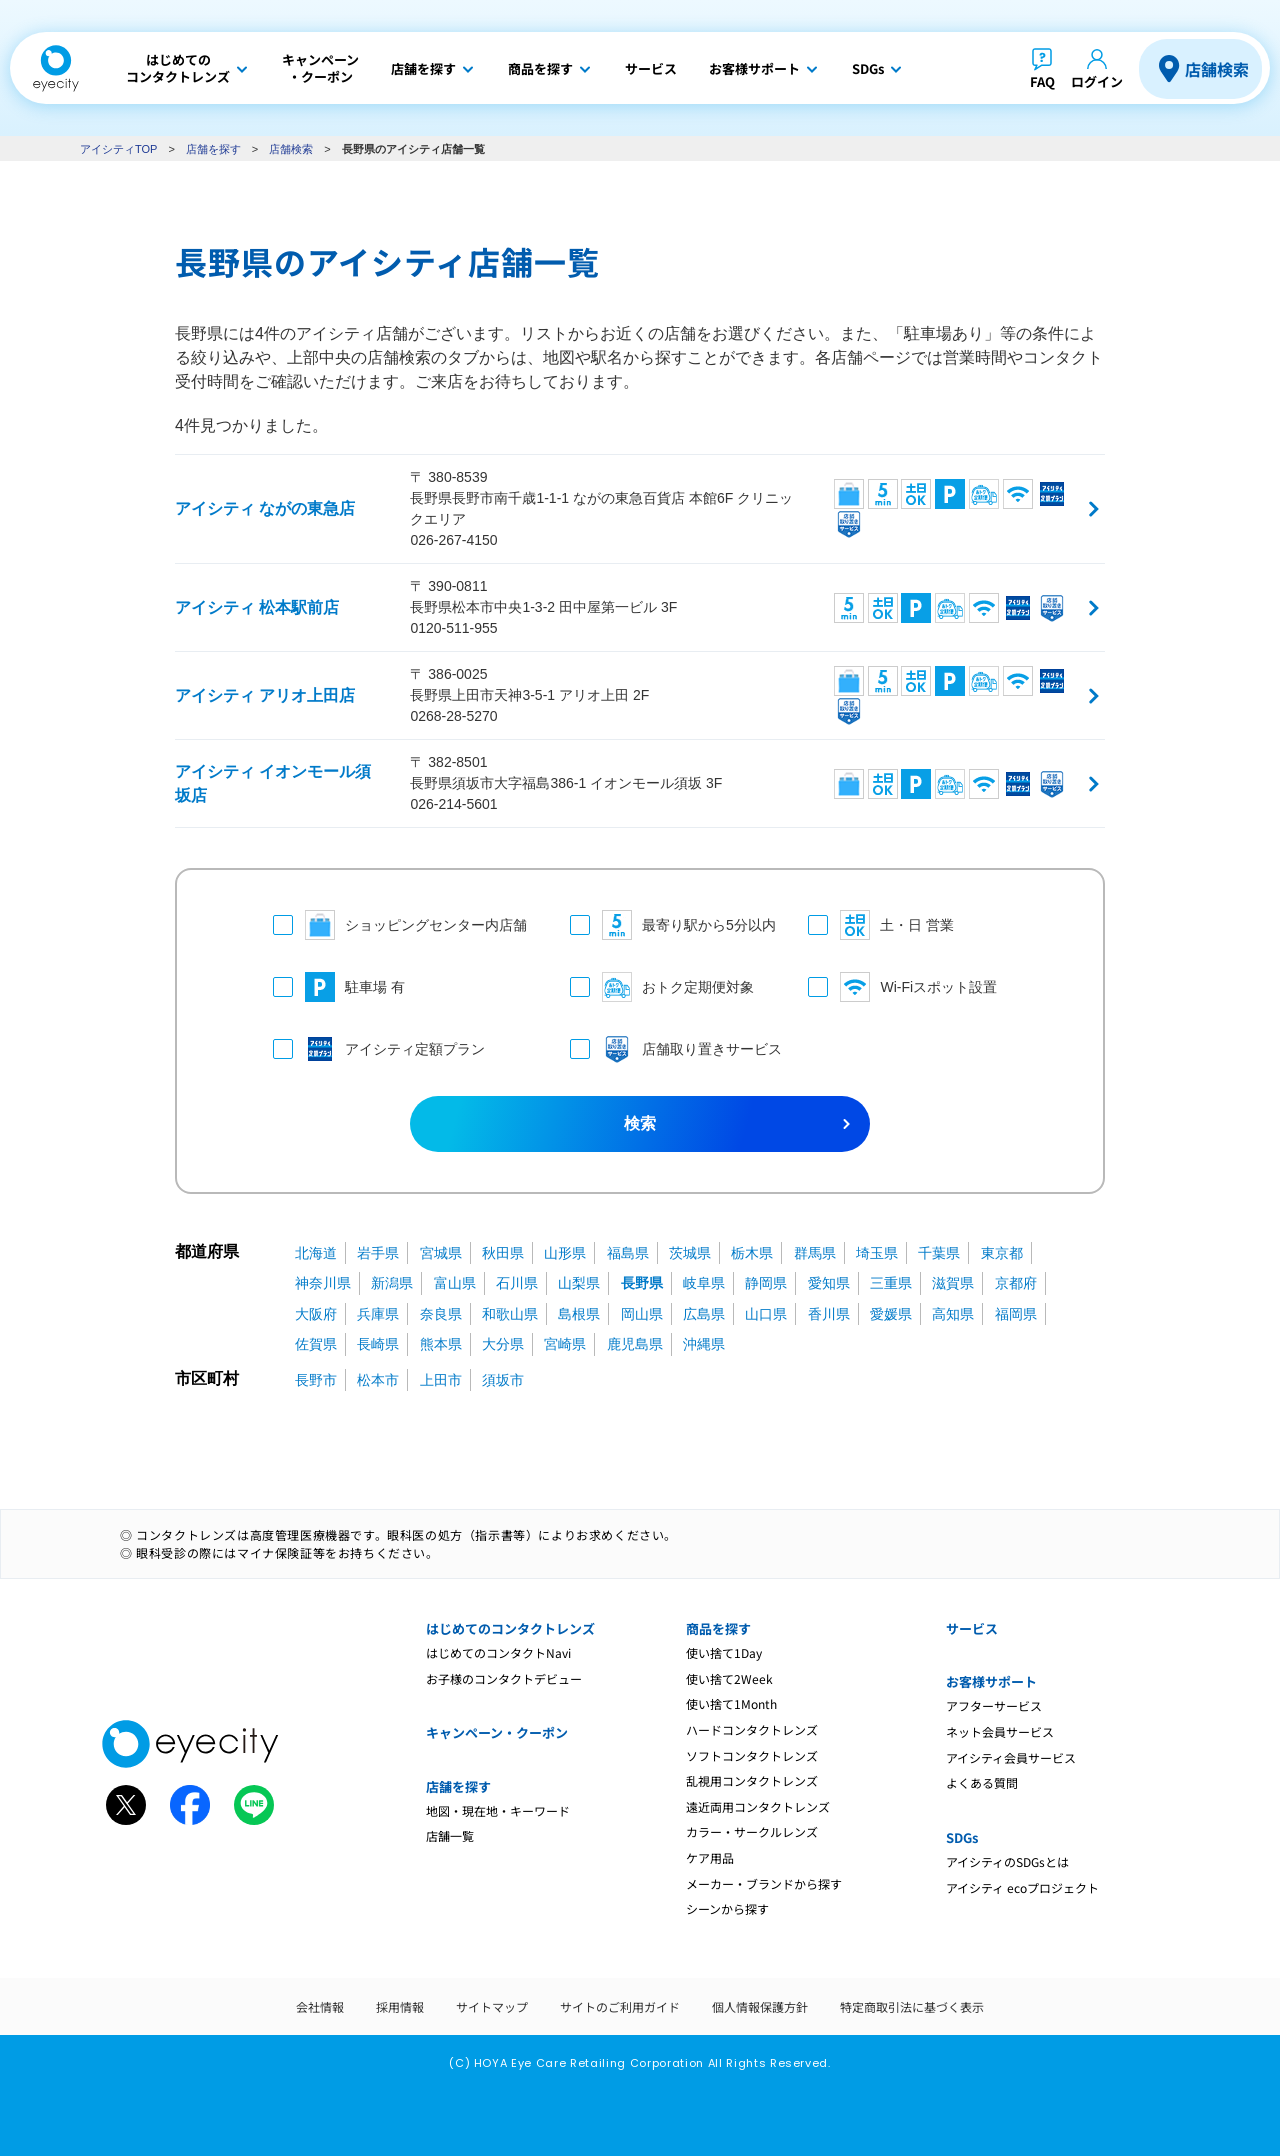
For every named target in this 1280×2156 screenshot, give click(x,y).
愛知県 (829, 1283)
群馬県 (815, 1253)
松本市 (378, 1380)
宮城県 (441, 1253)
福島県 (628, 1253)
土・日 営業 (881, 925)
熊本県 (441, 1344)
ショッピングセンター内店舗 (400, 925)
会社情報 (320, 2006)
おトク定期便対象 (662, 987)
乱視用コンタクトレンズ (752, 1780)
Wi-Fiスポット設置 (902, 987)
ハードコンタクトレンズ (752, 1729)
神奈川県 (323, 1283)
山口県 (766, 1314)
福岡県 (1016, 1314)
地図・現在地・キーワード (498, 1810)
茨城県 (690, 1253)
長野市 (316, 1380)
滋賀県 (953, 1283)
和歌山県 (510, 1314)
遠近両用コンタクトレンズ (758, 1806)
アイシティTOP (118, 149)
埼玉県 (877, 1253)
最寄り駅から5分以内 (669, 925)
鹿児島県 (635, 1344)
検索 (640, 1123)
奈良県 (441, 1314)
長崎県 (378, 1344)
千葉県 (939, 1253)
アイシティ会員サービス (1011, 1757)
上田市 (441, 1380)
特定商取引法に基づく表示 (912, 2006)
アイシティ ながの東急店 (265, 508)
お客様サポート (991, 1681)
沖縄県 (704, 1344)
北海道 (316, 1253)
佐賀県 (316, 1344)
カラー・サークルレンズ (752, 1831)
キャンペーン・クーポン (497, 1732)
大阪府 (316, 1314)
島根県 (579, 1314)
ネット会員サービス (1000, 1731)
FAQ (1042, 81)
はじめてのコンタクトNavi (498, 1652)
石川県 (517, 1283)
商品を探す (718, 1628)
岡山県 (642, 1314)
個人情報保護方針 (760, 2006)
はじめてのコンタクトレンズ (510, 1628)
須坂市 (503, 1380)
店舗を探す (213, 149)
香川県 (829, 1314)
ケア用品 (710, 1857)
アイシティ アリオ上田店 (265, 695)
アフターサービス (994, 1705)
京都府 (1016, 1283)
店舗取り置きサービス (669, 1049)
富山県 (455, 1283)
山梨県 (579, 1283)
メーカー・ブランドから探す (764, 1883)
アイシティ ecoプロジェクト (1022, 1887)
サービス (972, 1628)
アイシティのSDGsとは (1007, 1861)
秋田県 (503, 1253)
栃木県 (752, 1253)
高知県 (953, 1314)
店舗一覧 (450, 1835)
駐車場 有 (339, 987)
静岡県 (766, 1283)
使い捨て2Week (729, 1678)
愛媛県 (891, 1314)
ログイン (1097, 81)
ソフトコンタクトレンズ (752, 1755)
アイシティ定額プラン (379, 1049)
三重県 (891, 1283)
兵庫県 (378, 1314)
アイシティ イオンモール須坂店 (273, 783)
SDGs (962, 1837)
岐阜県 (704, 1283)
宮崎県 (565, 1344)
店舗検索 (1217, 69)
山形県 (565, 1253)
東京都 (1002, 1253)
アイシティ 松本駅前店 (257, 607)
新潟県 (392, 1283)
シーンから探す (727, 1908)
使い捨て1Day (724, 1652)
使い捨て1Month (731, 1703)
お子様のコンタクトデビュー (504, 1678)
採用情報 (400, 2006)
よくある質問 (982, 1782)
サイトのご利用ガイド (620, 2006)
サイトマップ (492, 2006)
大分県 (503, 1344)
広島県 (704, 1314)
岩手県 (378, 1253)
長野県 (642, 1283)
